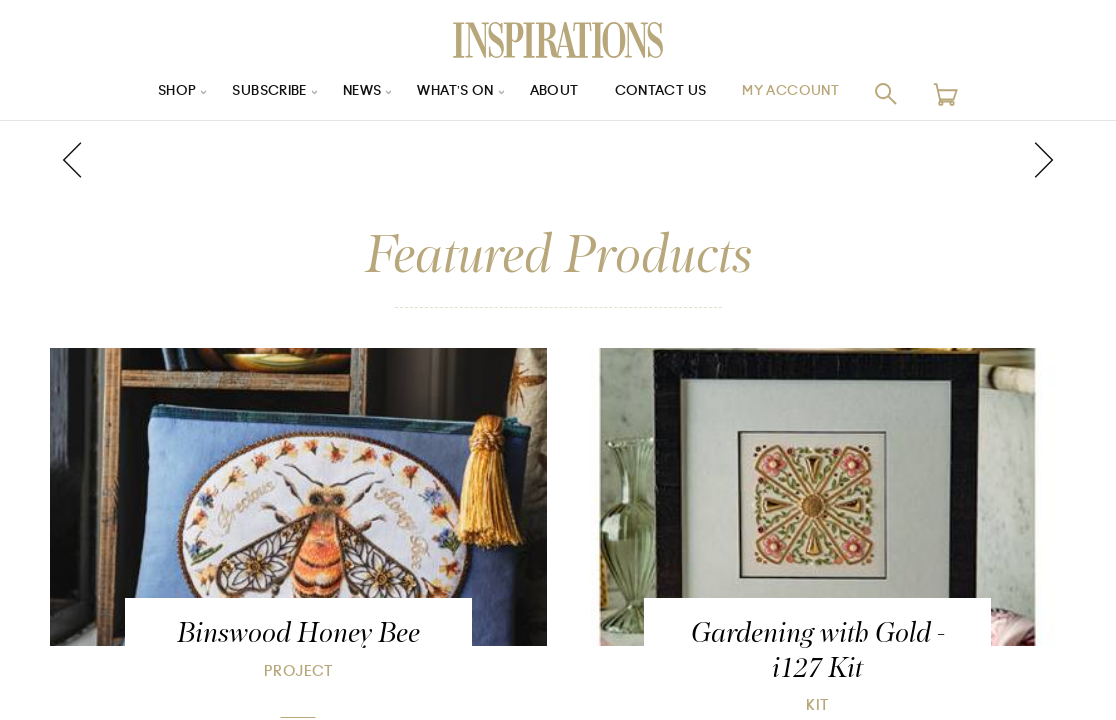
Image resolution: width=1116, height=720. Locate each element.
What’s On (455, 93)
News (356, 93)
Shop (159, 93)
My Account (807, 93)
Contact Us (669, 93)
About (558, 93)
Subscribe (258, 93)
